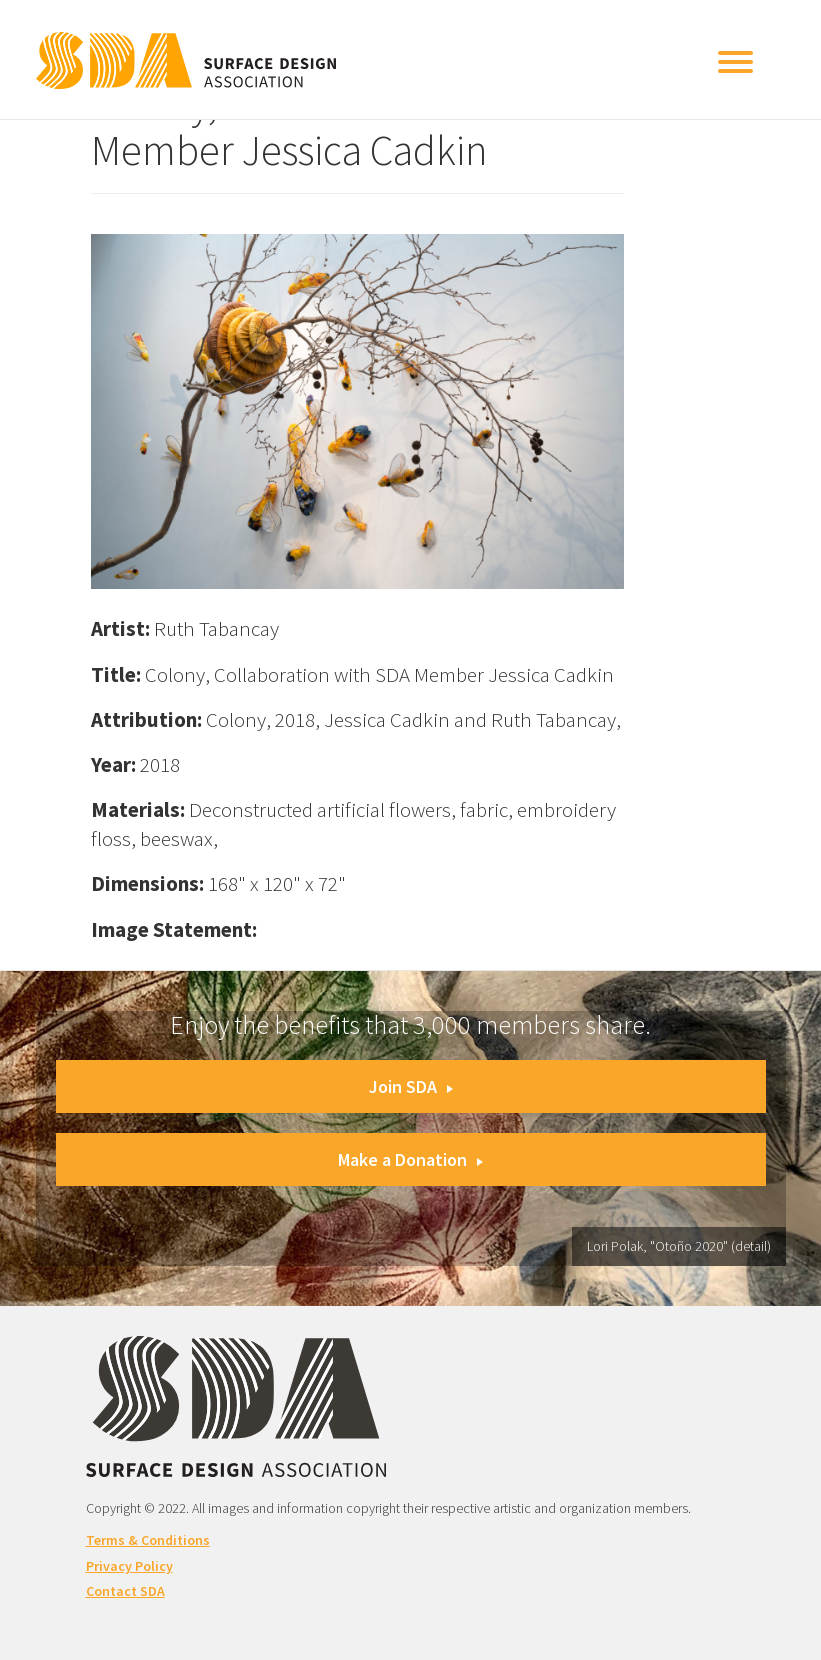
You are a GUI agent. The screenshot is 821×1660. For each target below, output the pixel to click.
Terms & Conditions (148, 1540)
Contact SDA (125, 1591)
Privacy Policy (129, 1566)
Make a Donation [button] (410, 1159)
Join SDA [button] (411, 1086)
